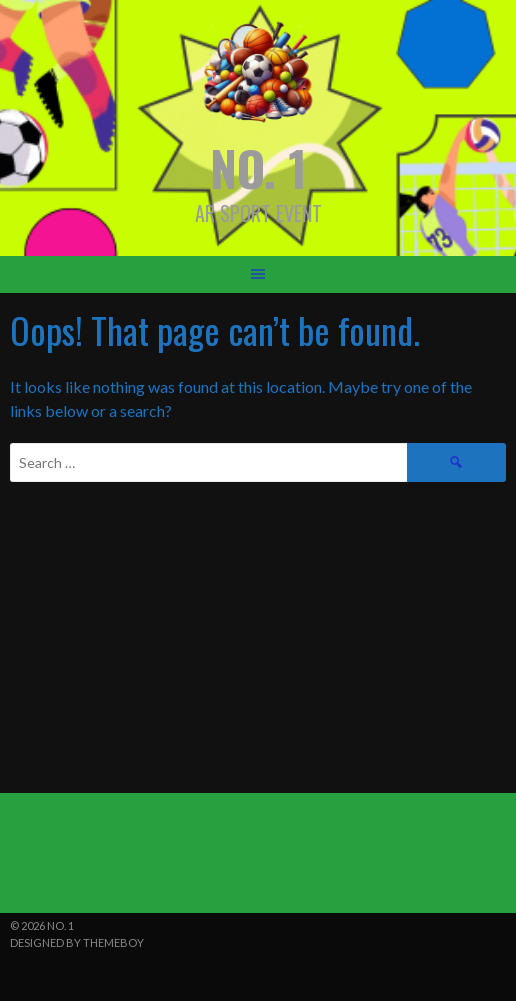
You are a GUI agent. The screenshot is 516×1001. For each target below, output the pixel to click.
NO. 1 (258, 167)
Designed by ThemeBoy (77, 942)
